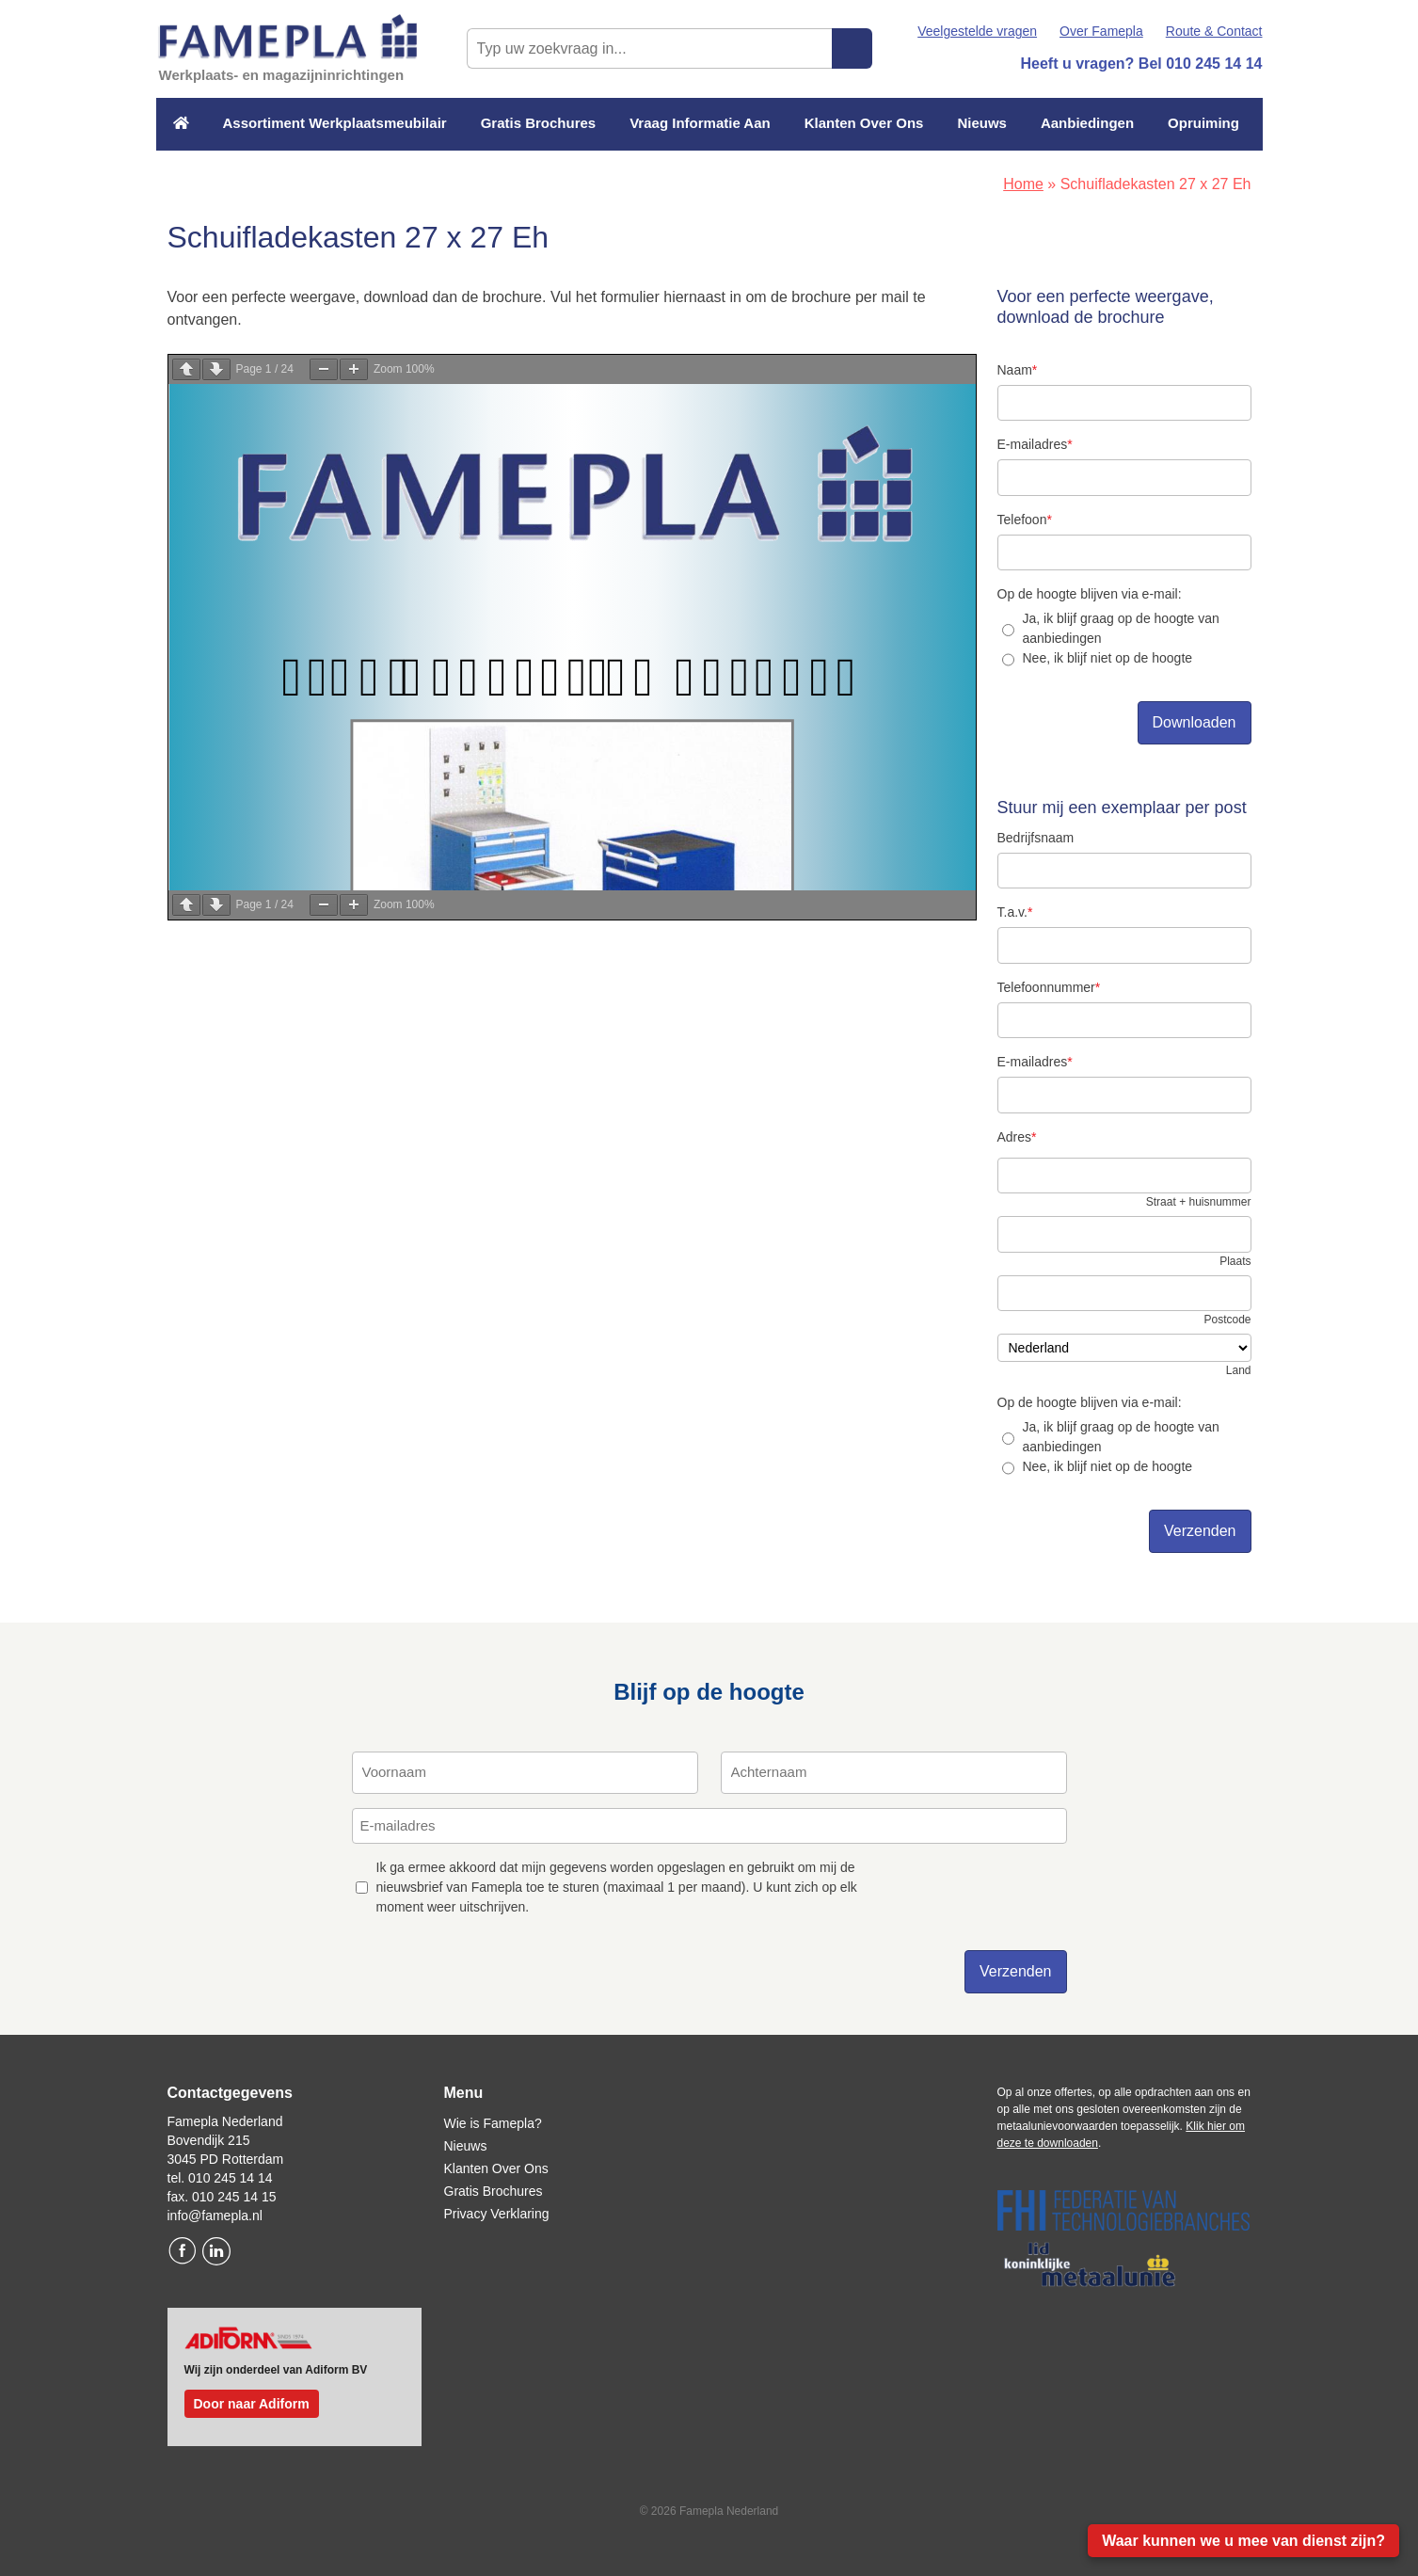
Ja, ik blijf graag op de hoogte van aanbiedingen (1121, 628)
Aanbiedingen (1087, 123)
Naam (1017, 369)
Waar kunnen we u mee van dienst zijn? (1243, 2541)
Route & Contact (1214, 31)
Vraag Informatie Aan (700, 123)
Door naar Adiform (252, 2403)
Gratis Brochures (539, 123)
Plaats (1235, 1261)
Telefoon (1024, 519)
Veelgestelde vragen (977, 31)
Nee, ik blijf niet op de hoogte (1108, 657)
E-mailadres (1035, 444)
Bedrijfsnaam (1036, 837)
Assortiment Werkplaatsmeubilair (335, 123)
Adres (1017, 1136)
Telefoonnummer (1049, 987)
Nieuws (982, 123)
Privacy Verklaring (497, 2213)
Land (1238, 1370)
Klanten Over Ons (864, 123)
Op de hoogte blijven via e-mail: (1089, 593)
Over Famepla (1101, 31)
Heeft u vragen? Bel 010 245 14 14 (1141, 64)
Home (1023, 184)
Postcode (1227, 1319)
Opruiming (1203, 123)
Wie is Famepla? (493, 2123)
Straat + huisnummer (1198, 1201)
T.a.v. (1015, 912)
